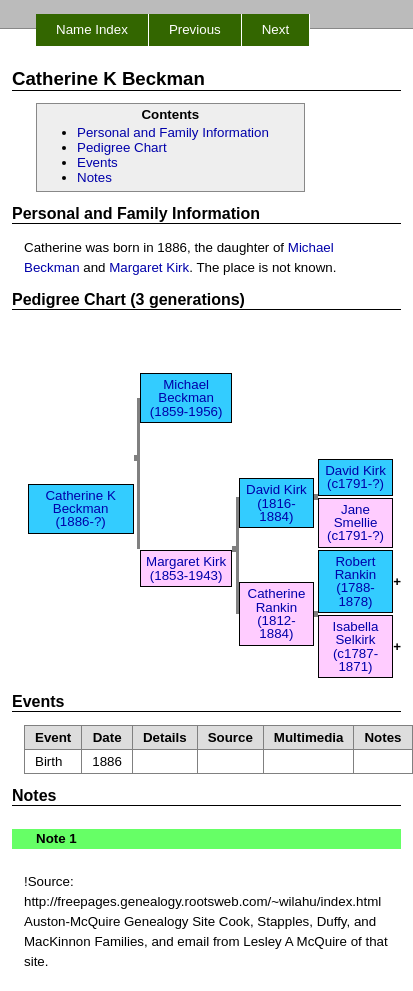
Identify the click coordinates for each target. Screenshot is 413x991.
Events (97, 162)
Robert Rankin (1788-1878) (356, 581)
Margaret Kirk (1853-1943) (186, 568)
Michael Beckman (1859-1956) (186, 398)
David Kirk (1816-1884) (276, 503)
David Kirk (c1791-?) (355, 477)
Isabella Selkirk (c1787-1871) (356, 646)
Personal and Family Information (173, 132)
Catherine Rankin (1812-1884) (277, 613)
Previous (195, 29)
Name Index (92, 29)
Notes (94, 177)
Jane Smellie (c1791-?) (355, 523)
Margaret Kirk (149, 267)
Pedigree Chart (122, 147)
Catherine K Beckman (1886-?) (80, 509)
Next (275, 29)
